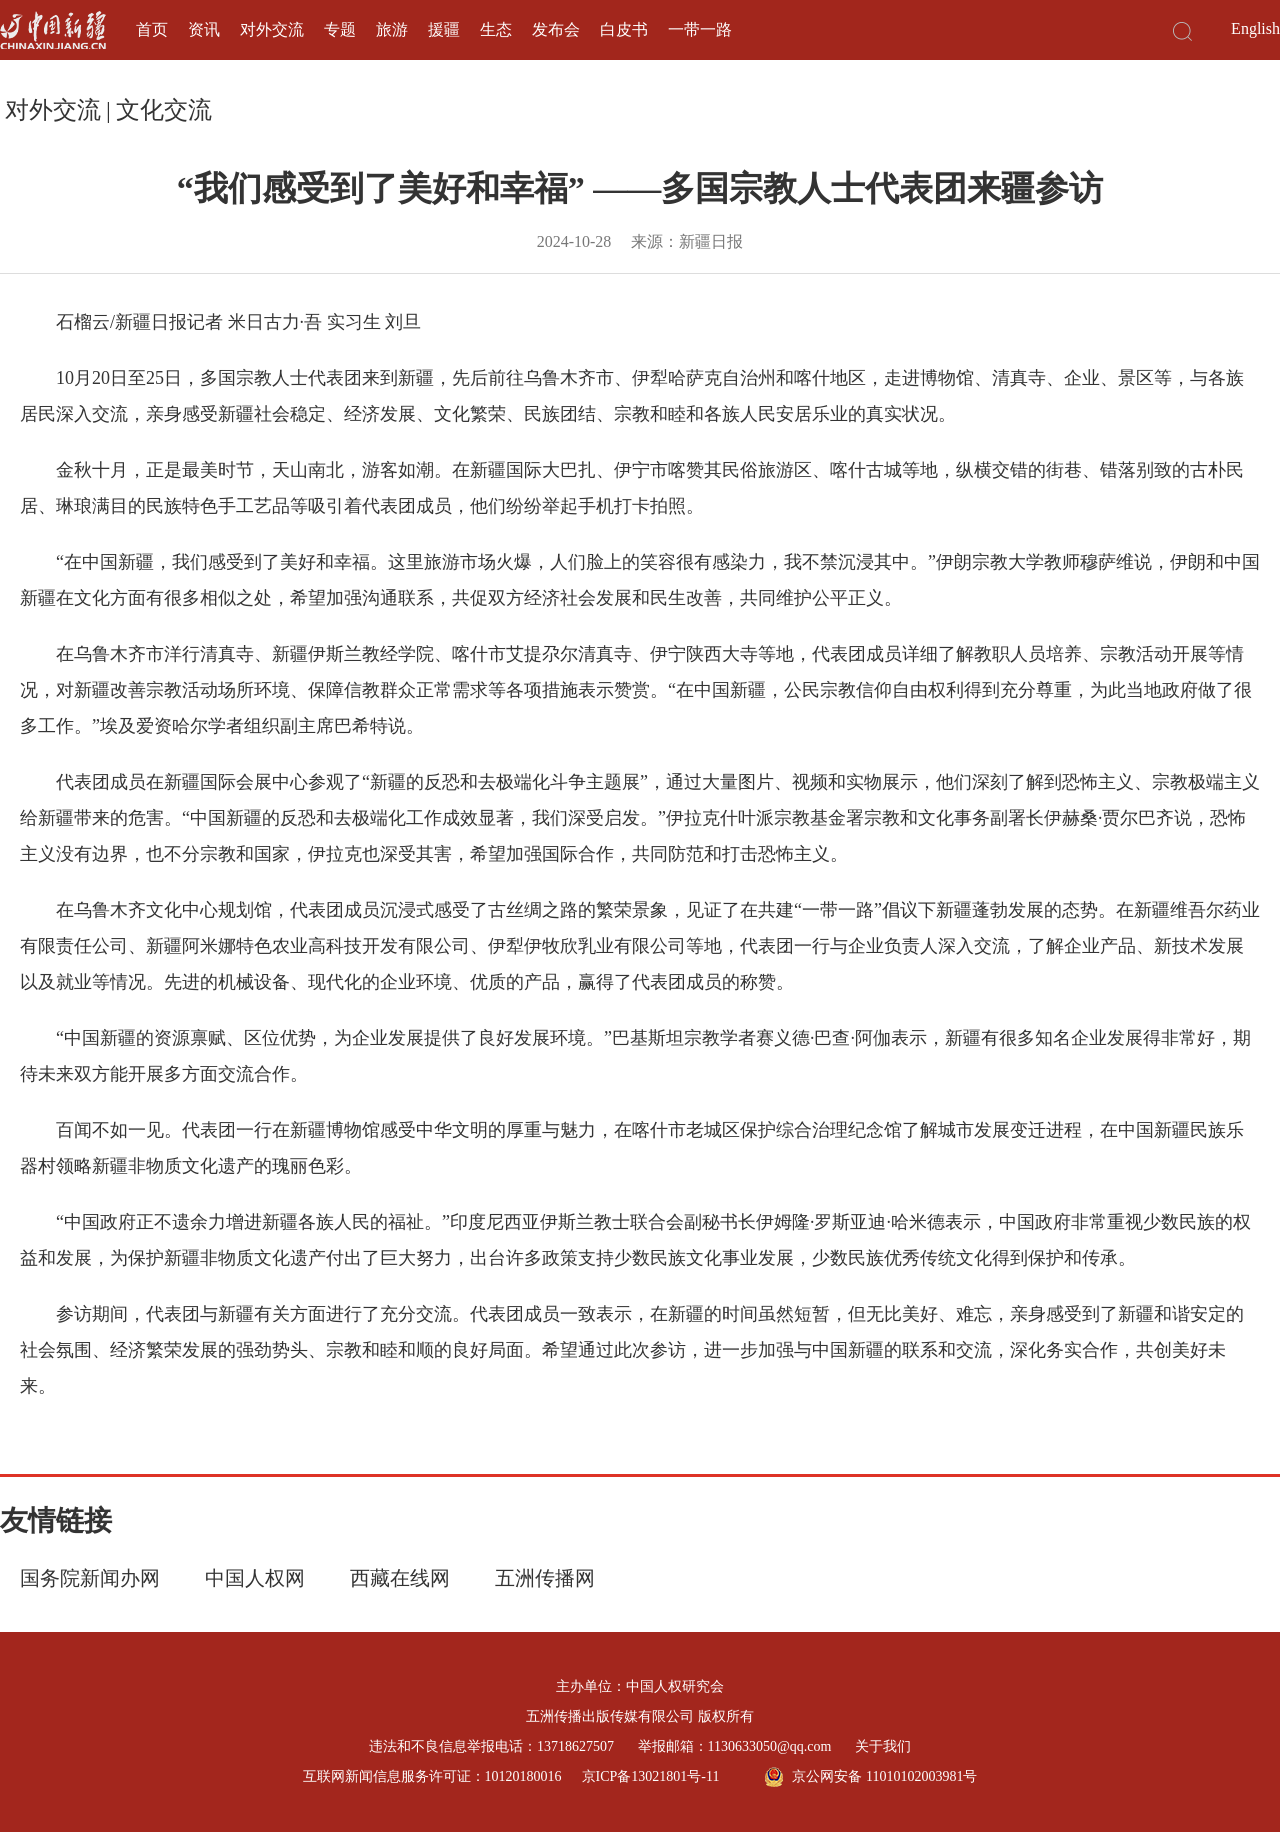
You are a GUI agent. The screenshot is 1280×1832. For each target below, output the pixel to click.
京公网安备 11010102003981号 (870, 1777)
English (1255, 28)
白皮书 (624, 29)
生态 (496, 29)
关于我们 (883, 1746)
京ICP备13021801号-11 (651, 1776)
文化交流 (164, 110)
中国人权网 (255, 1578)
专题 (340, 29)
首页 (152, 29)
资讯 (204, 29)
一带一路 (700, 29)
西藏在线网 (400, 1578)
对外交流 (272, 29)
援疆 (444, 29)
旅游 (392, 29)
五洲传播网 (545, 1578)
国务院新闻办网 (90, 1578)
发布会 (556, 29)
